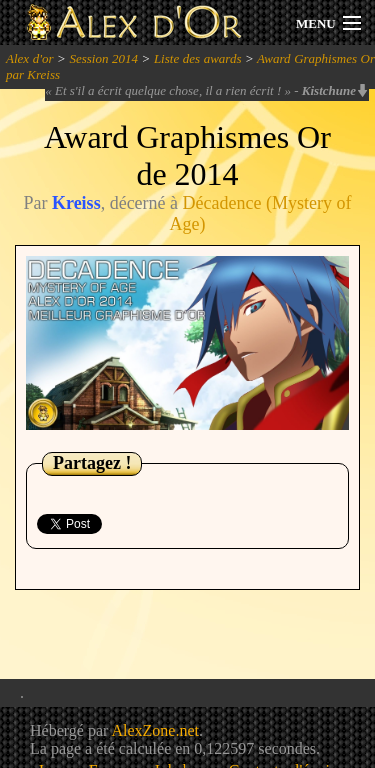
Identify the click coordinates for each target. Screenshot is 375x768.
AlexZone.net (155, 730)
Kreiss (76, 203)
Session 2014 (103, 58)
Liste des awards (198, 58)
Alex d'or (30, 58)
